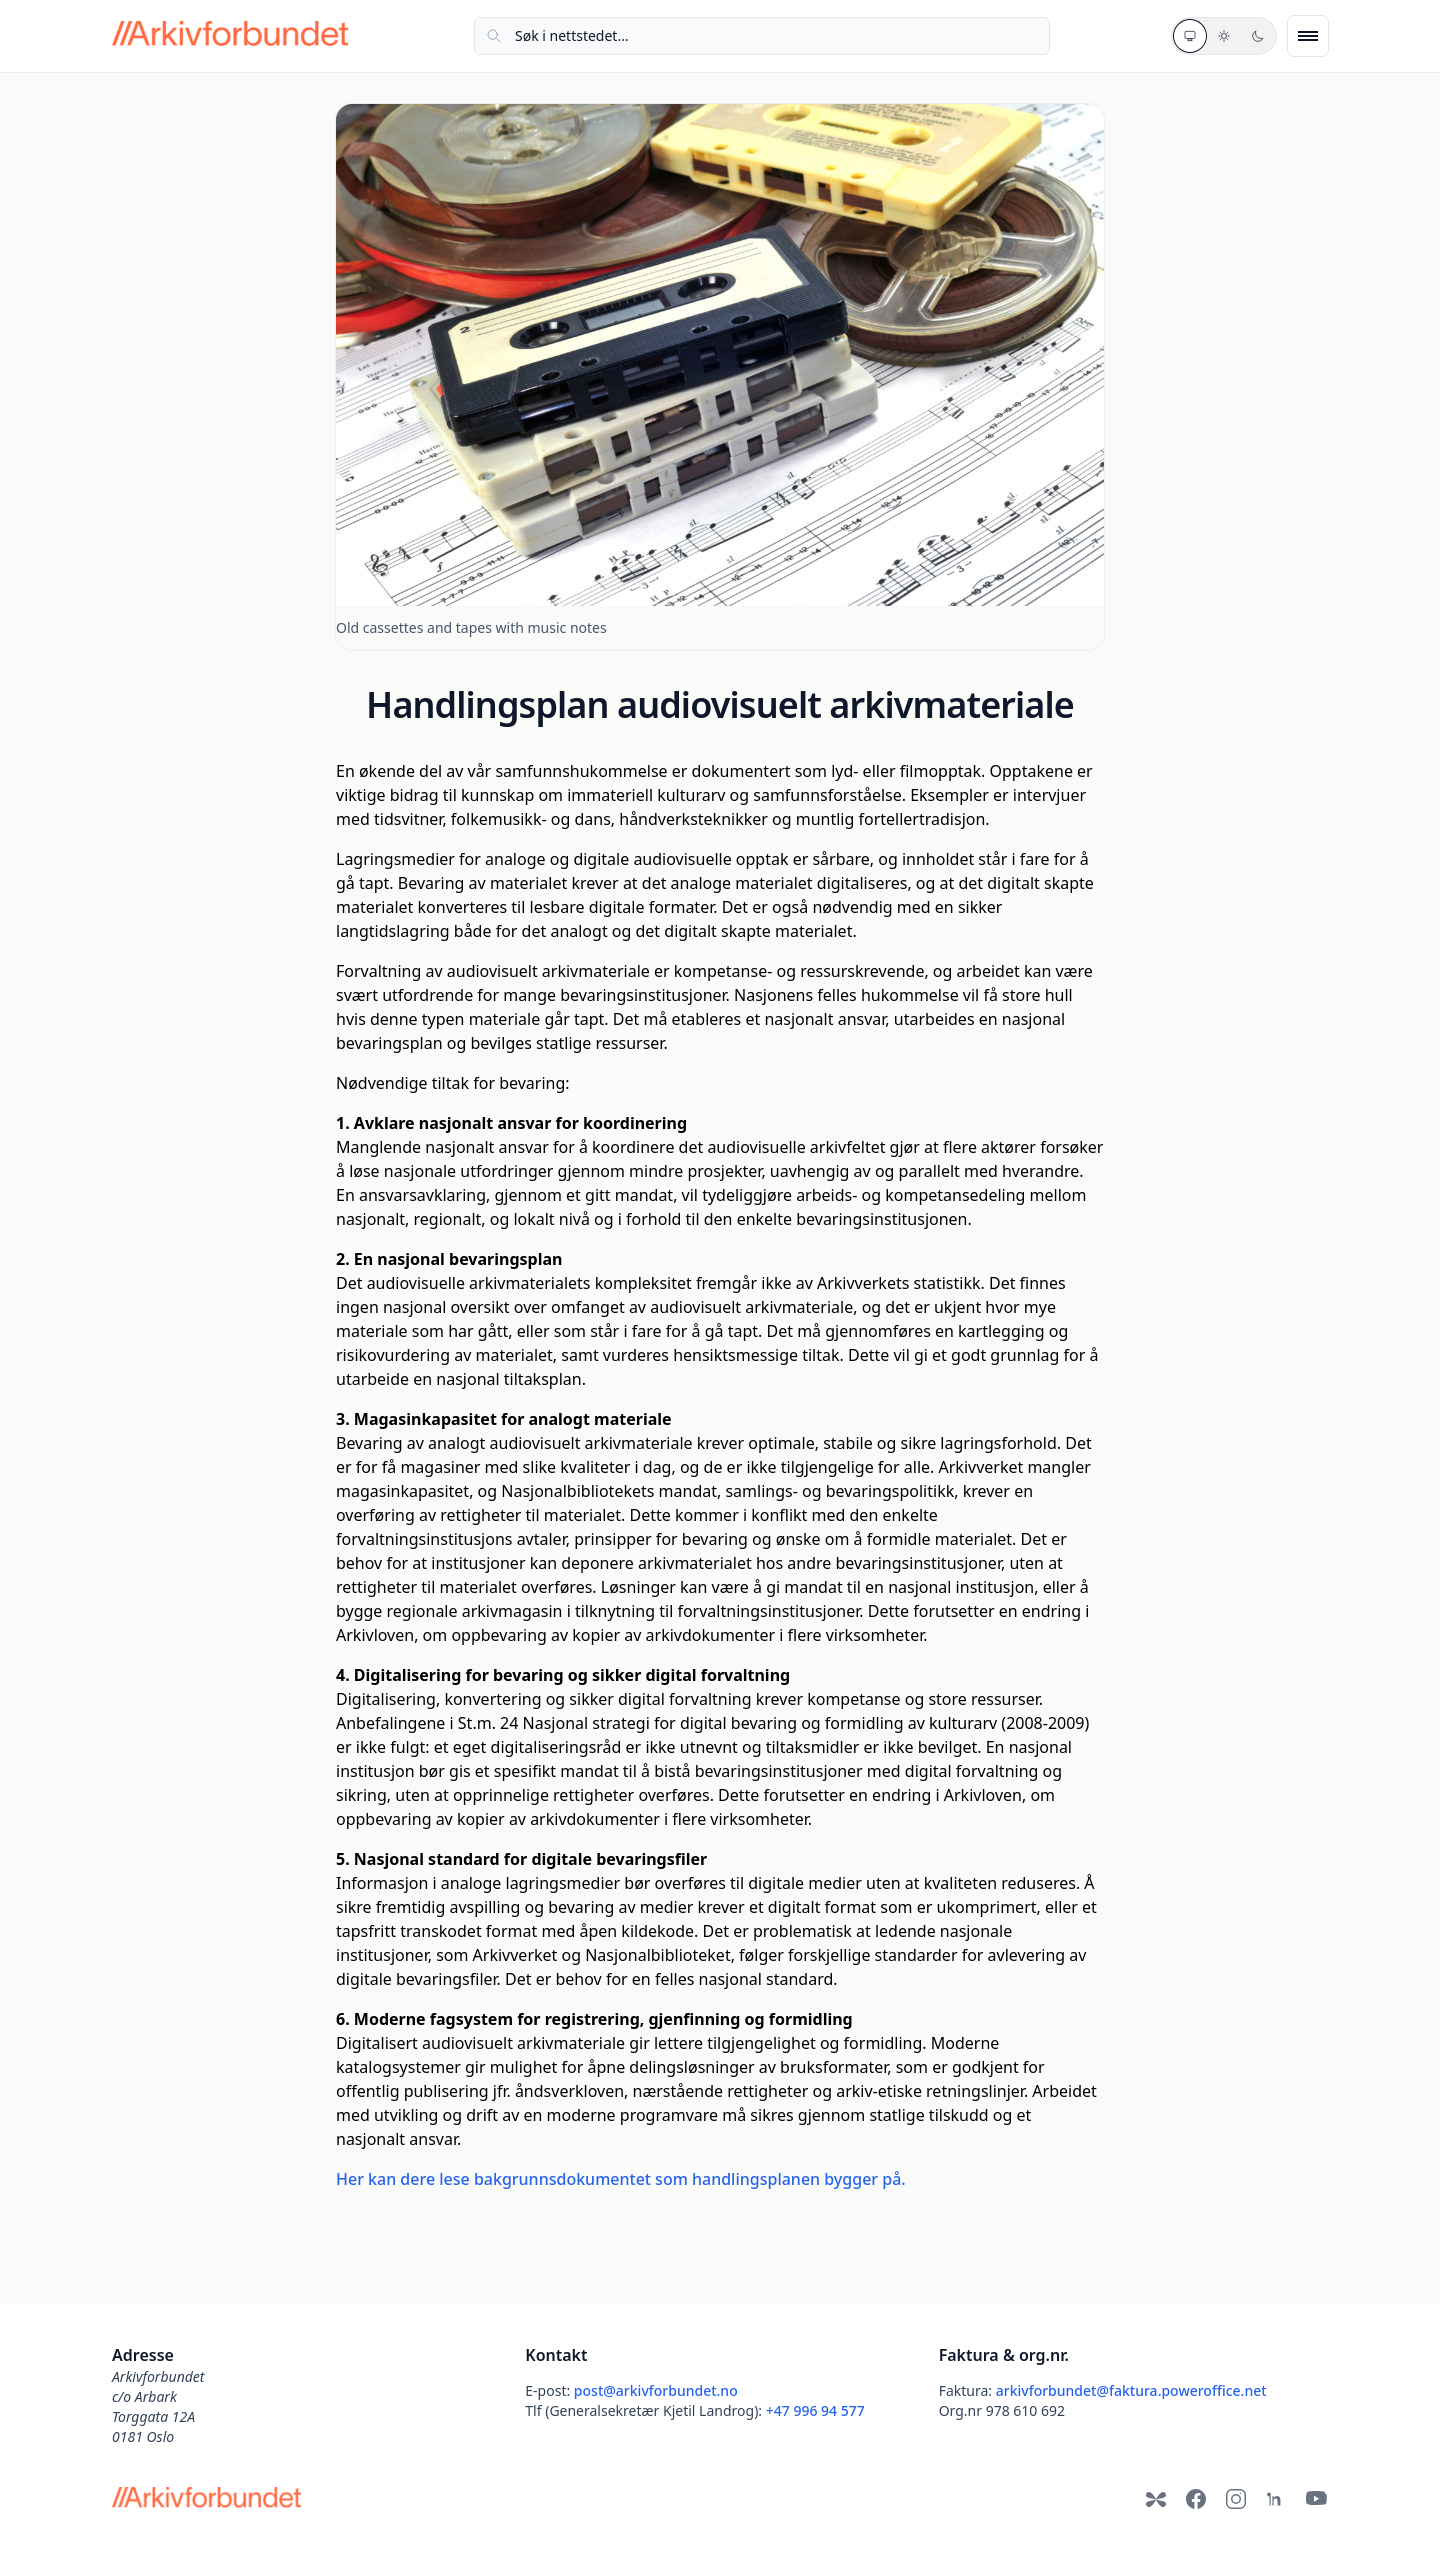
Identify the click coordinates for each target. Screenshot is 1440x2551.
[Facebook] (1196, 2499)
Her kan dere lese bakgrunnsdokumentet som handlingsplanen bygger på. (621, 2179)
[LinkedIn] (1276, 2499)
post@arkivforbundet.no (656, 2390)
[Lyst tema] (1224, 36)
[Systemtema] (1190, 36)
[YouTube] (1316, 2499)
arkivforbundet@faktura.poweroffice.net (1131, 2390)
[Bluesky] (1156, 2499)
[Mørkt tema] (1258, 36)
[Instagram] (1236, 2499)
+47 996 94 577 (815, 2410)
